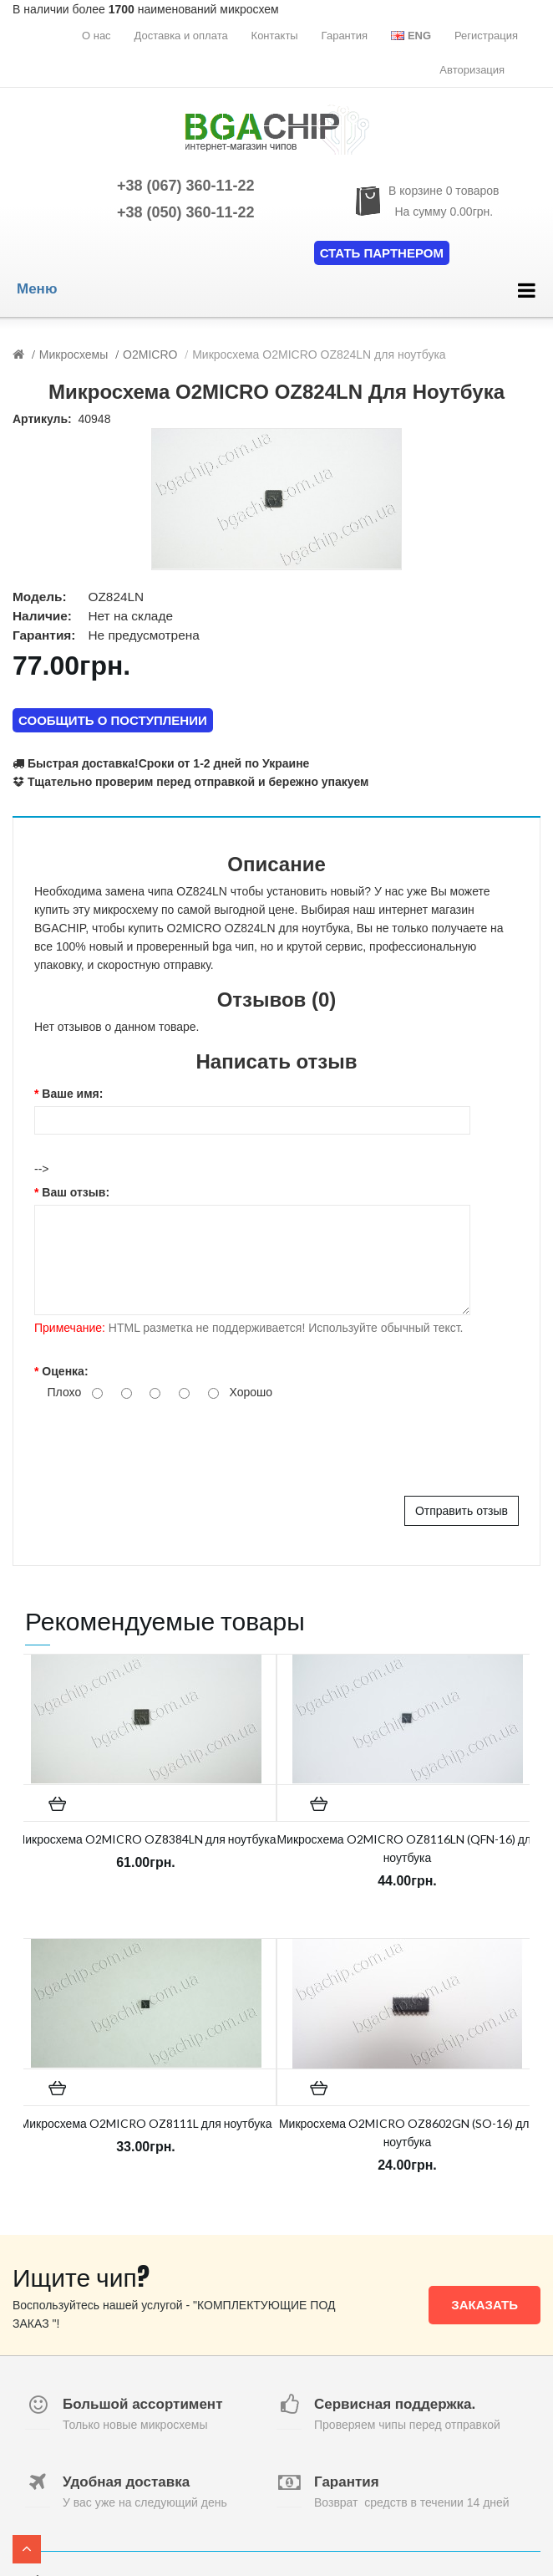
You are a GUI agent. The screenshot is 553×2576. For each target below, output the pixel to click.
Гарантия (345, 35)
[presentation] (161, 1445)
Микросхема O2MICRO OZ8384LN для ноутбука (146, 1839)
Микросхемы (74, 354)
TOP (27, 2549)
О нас (96, 35)
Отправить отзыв (461, 1511)
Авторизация (472, 70)
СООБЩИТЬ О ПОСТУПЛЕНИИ (112, 720)
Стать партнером (382, 253)
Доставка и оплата (181, 35)
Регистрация (486, 35)
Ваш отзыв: (75, 1192)
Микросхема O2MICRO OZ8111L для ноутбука (146, 2123)
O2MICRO (150, 354)
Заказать (484, 2305)
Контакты (274, 35)
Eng (411, 35)
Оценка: (65, 1371)
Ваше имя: (72, 1093)
